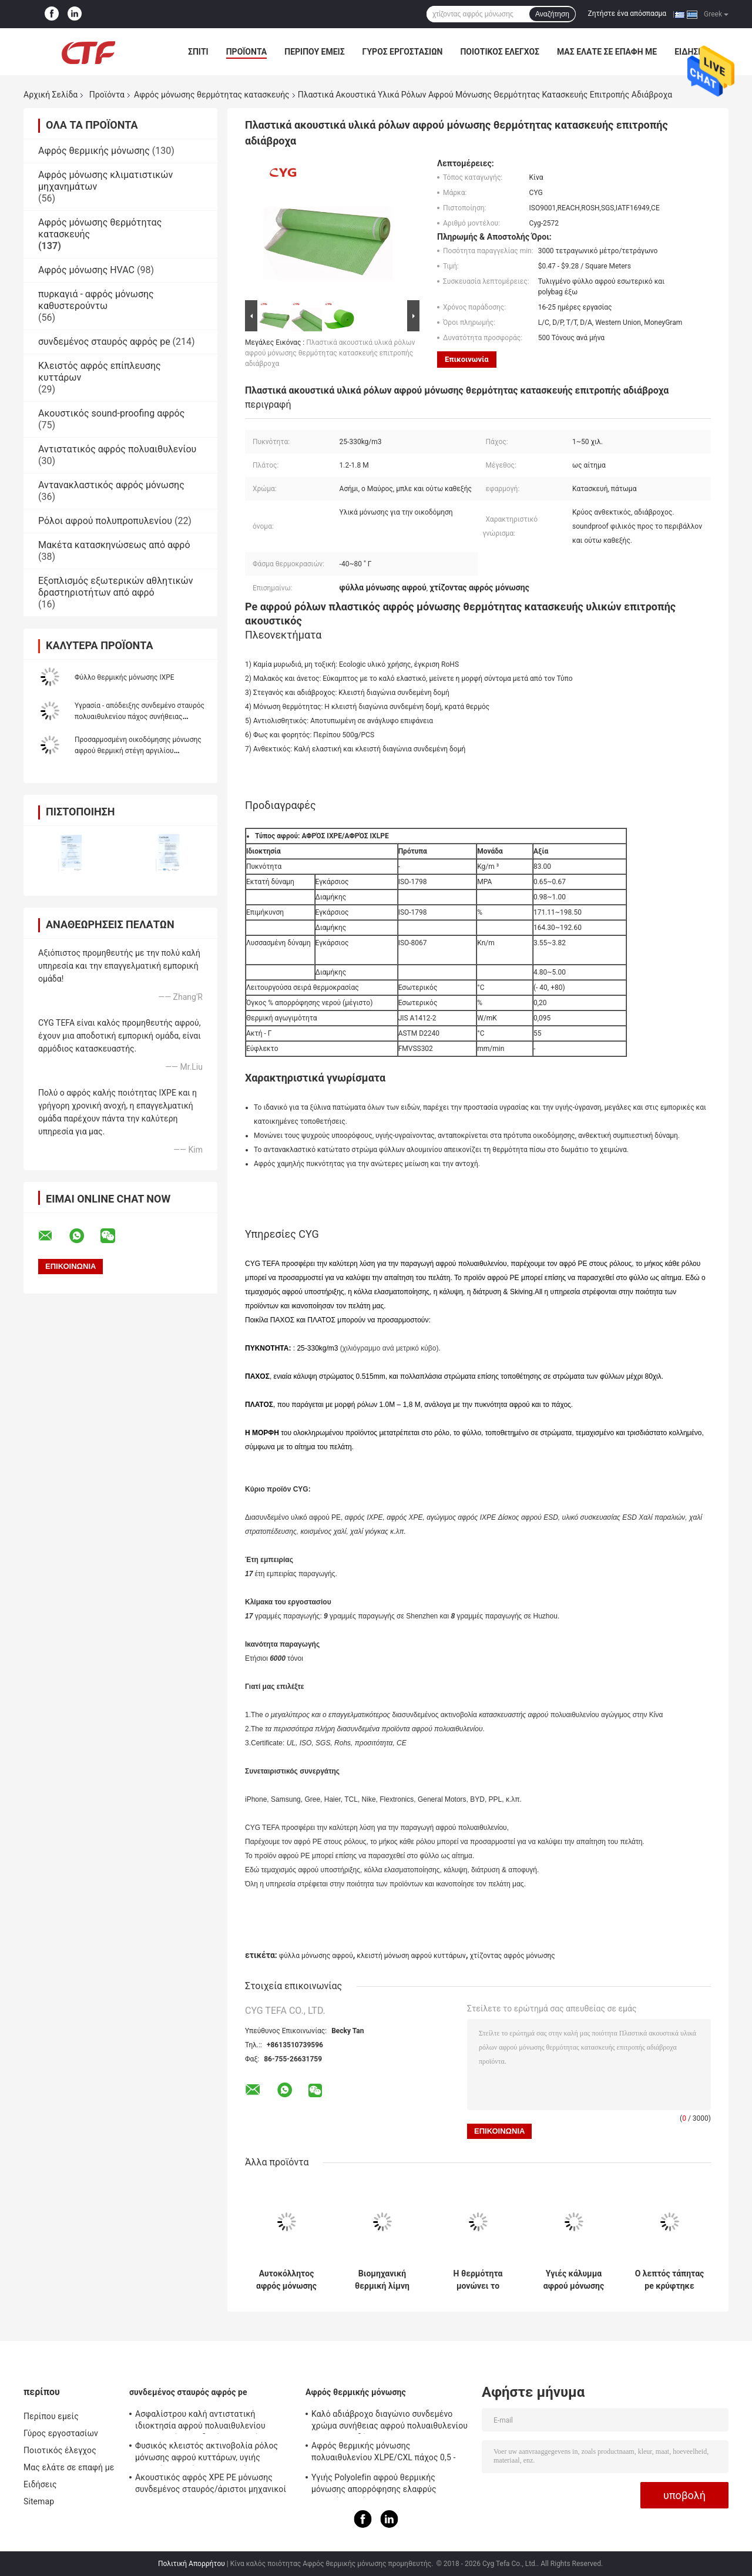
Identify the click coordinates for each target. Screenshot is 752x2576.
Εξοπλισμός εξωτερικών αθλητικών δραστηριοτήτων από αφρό (115, 586)
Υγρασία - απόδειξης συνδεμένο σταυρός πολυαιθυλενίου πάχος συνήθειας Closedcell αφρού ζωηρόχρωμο (139, 716)
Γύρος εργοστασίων (402, 51)
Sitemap (39, 2501)
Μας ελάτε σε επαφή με (607, 51)
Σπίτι (198, 51)
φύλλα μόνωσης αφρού (316, 1956)
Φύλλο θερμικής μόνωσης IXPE (124, 677)
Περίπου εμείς (314, 51)
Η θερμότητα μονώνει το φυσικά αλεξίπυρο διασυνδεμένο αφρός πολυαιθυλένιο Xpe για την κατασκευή (478, 2280)
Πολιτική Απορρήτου (191, 2564)
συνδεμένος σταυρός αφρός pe (104, 341)
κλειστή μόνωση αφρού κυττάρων (411, 1956)
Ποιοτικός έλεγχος (499, 51)
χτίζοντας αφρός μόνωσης (512, 1956)
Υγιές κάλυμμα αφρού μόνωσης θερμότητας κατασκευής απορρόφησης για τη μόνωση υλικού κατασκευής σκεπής (573, 2280)
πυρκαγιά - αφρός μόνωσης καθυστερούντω (96, 299)
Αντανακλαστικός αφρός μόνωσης (111, 485)
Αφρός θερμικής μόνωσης (94, 150)
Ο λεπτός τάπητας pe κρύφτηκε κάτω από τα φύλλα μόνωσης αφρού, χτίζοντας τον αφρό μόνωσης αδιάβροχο (669, 2280)
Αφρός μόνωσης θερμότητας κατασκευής (212, 94)
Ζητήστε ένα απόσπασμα (627, 13)
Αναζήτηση (552, 14)
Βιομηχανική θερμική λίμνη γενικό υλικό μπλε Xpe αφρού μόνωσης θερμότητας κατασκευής (382, 2280)
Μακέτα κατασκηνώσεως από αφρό (114, 544)
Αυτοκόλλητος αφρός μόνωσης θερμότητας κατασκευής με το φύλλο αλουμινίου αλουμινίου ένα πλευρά (286, 2280)
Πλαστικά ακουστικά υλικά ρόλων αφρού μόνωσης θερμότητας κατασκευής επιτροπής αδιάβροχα (330, 353)
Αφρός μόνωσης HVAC (86, 270)
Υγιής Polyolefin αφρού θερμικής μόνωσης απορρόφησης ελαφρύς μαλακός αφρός (374, 2485)
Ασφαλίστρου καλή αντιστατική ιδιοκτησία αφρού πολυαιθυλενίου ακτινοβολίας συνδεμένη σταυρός (200, 2421)
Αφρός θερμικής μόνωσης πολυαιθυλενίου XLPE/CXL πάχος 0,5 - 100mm (383, 2453)
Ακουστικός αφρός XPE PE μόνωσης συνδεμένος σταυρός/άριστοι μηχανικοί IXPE (210, 2485)
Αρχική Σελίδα (51, 94)
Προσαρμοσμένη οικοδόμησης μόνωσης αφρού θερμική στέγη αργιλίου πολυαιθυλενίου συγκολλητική (138, 750)
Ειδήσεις (40, 2484)
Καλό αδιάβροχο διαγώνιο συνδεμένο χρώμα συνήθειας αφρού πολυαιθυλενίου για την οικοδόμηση (389, 2421)
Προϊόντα (246, 51)
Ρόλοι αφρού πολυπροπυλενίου (105, 520)
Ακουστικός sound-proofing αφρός (111, 413)
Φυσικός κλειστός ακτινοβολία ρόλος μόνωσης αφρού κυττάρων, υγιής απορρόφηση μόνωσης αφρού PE (206, 2453)
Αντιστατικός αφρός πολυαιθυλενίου (117, 449)
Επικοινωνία (467, 359)
